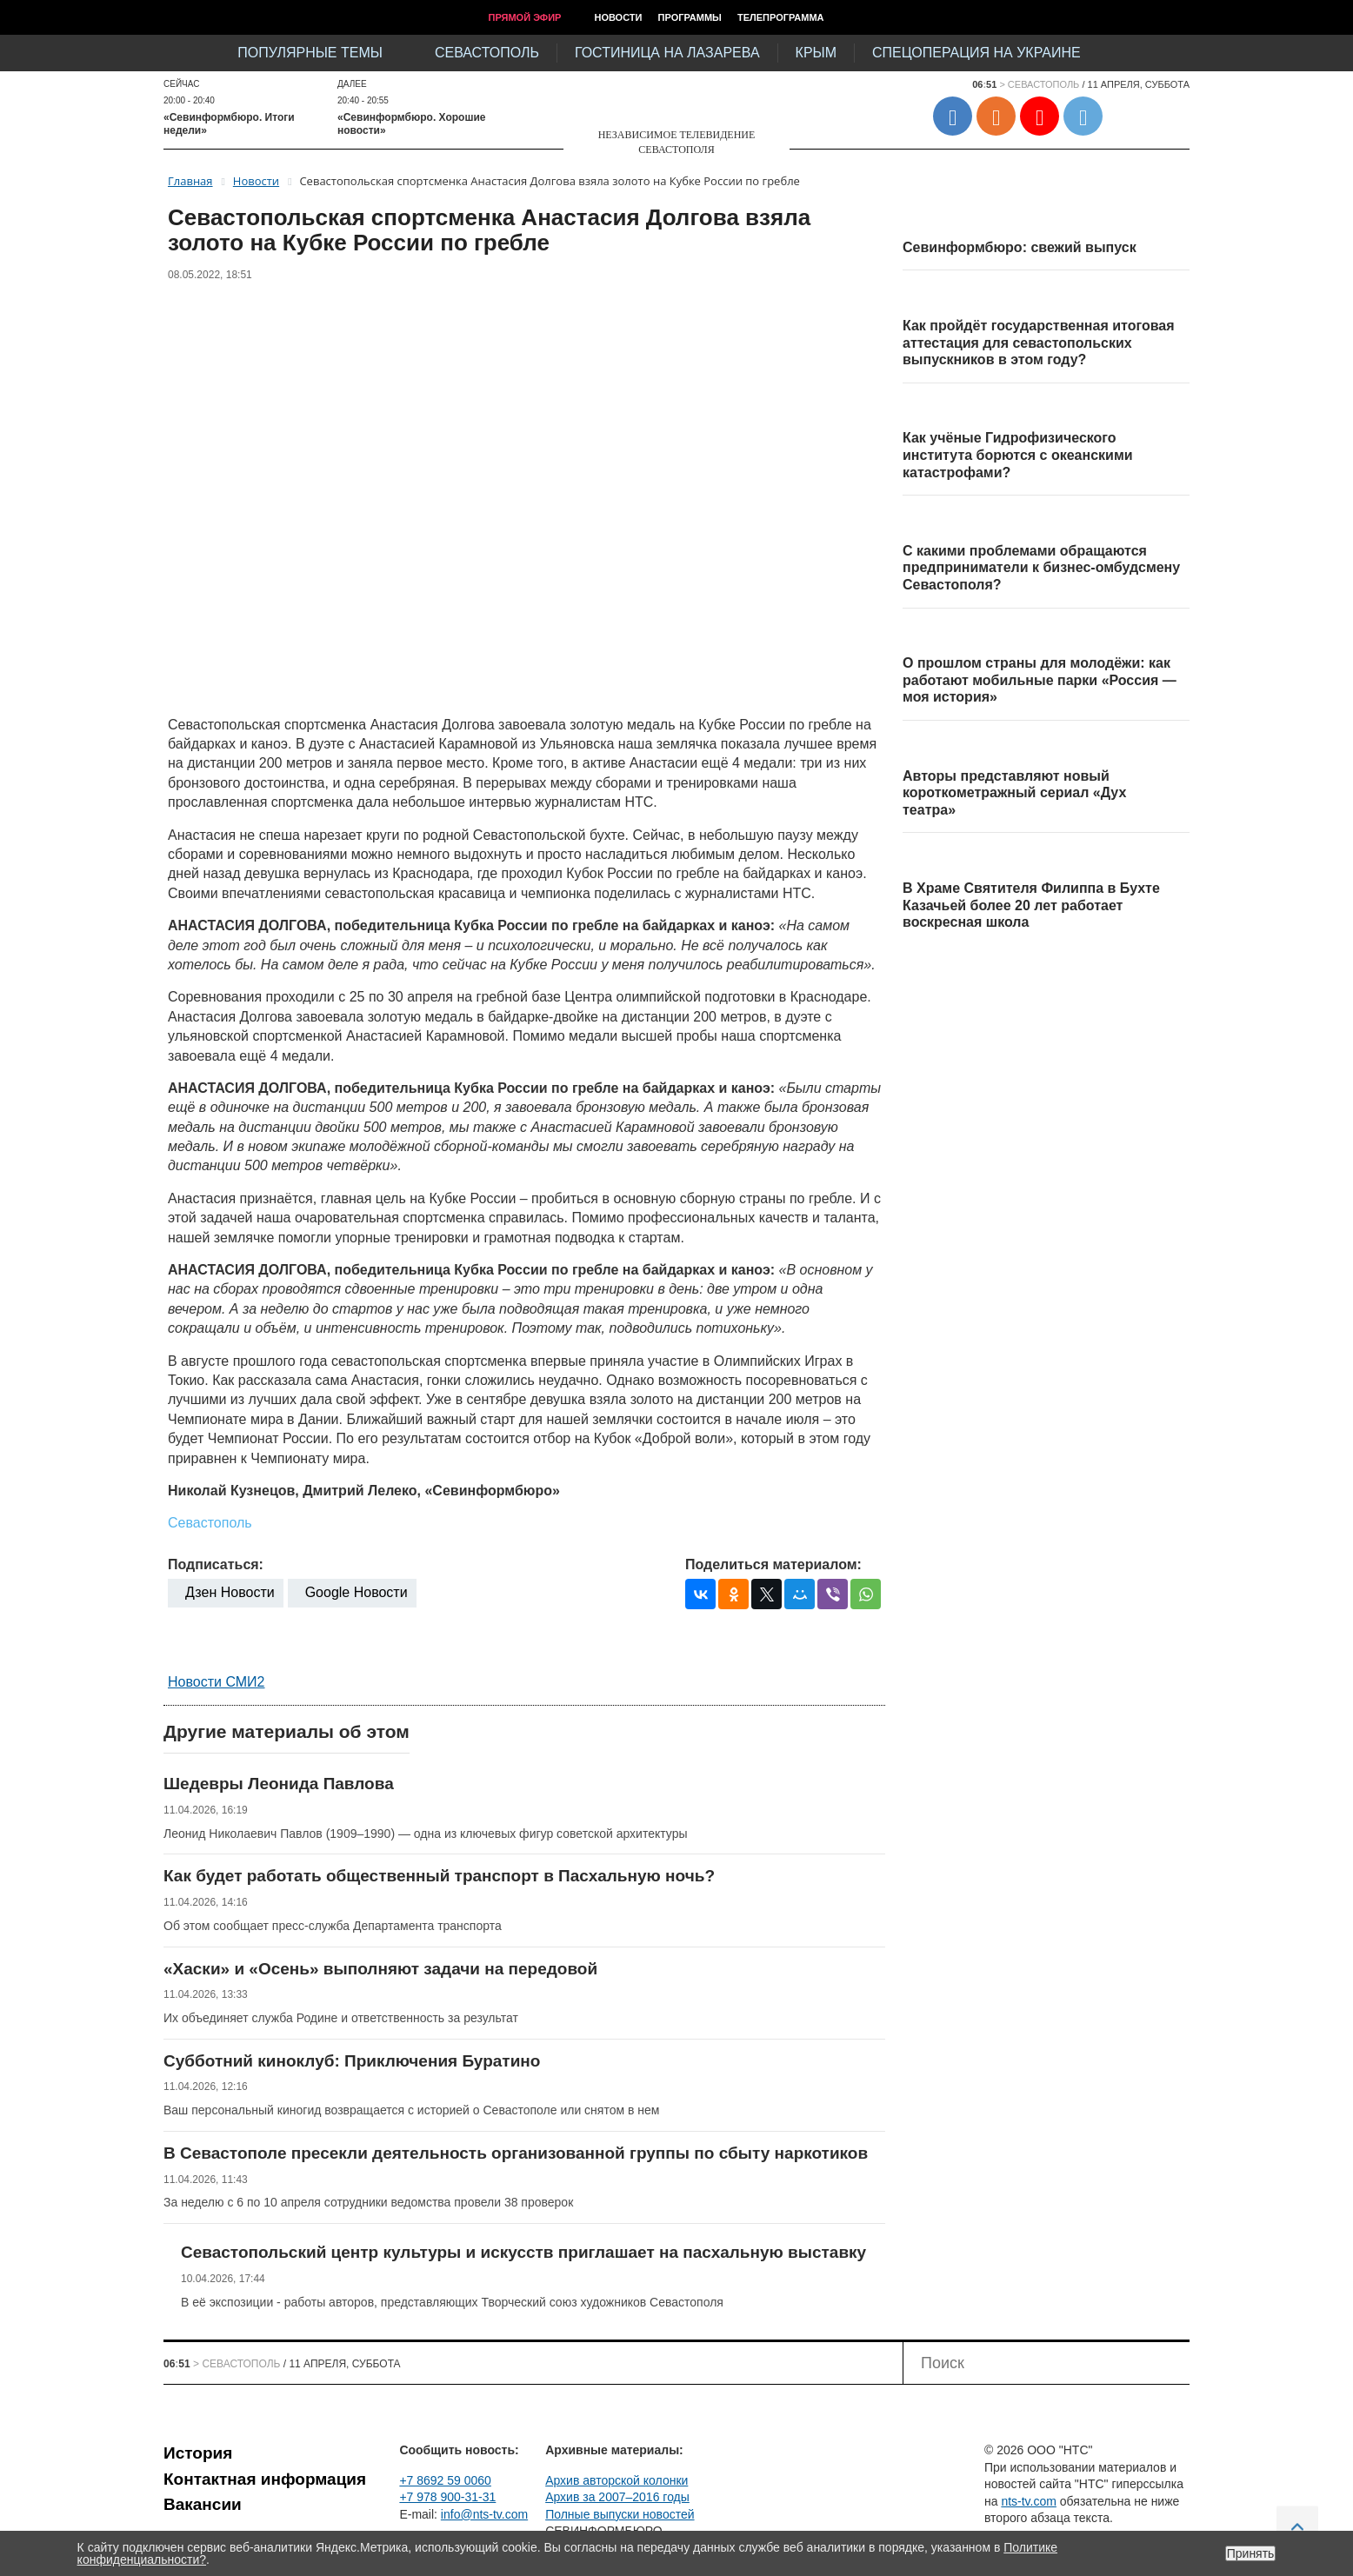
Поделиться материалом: (773, 1564)
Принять (1251, 2553)
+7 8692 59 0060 (445, 2480)
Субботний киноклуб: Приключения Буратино (351, 2061)
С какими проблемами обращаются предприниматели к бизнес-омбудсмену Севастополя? (1041, 567)
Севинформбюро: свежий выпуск (1019, 247)
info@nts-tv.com (484, 2514)
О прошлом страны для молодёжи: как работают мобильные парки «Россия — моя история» (1039, 680)
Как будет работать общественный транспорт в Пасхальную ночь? (439, 1876)
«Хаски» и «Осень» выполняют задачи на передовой (380, 1969)
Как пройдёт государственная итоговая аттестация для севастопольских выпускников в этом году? (1039, 342)
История (197, 2453)
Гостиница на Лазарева (667, 52)
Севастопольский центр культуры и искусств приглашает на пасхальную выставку (523, 2252)
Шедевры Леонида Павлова (278, 1783)
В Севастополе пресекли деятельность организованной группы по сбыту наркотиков (515, 2153)
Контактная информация (264, 2479)
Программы (690, 17)
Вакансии (202, 2504)
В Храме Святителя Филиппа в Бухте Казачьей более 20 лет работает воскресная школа (1031, 905)
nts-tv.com (1028, 2501)
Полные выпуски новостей (619, 2514)
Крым (816, 52)
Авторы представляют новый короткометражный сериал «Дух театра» (1014, 793)
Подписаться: (215, 1564)
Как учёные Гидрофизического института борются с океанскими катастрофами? (1018, 454)
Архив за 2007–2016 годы (617, 2497)
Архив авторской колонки (616, 2480)
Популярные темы (310, 52)
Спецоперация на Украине (976, 52)
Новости (618, 17)
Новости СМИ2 (216, 1681)
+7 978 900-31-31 (447, 2497)
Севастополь (487, 52)
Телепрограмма (780, 17)
